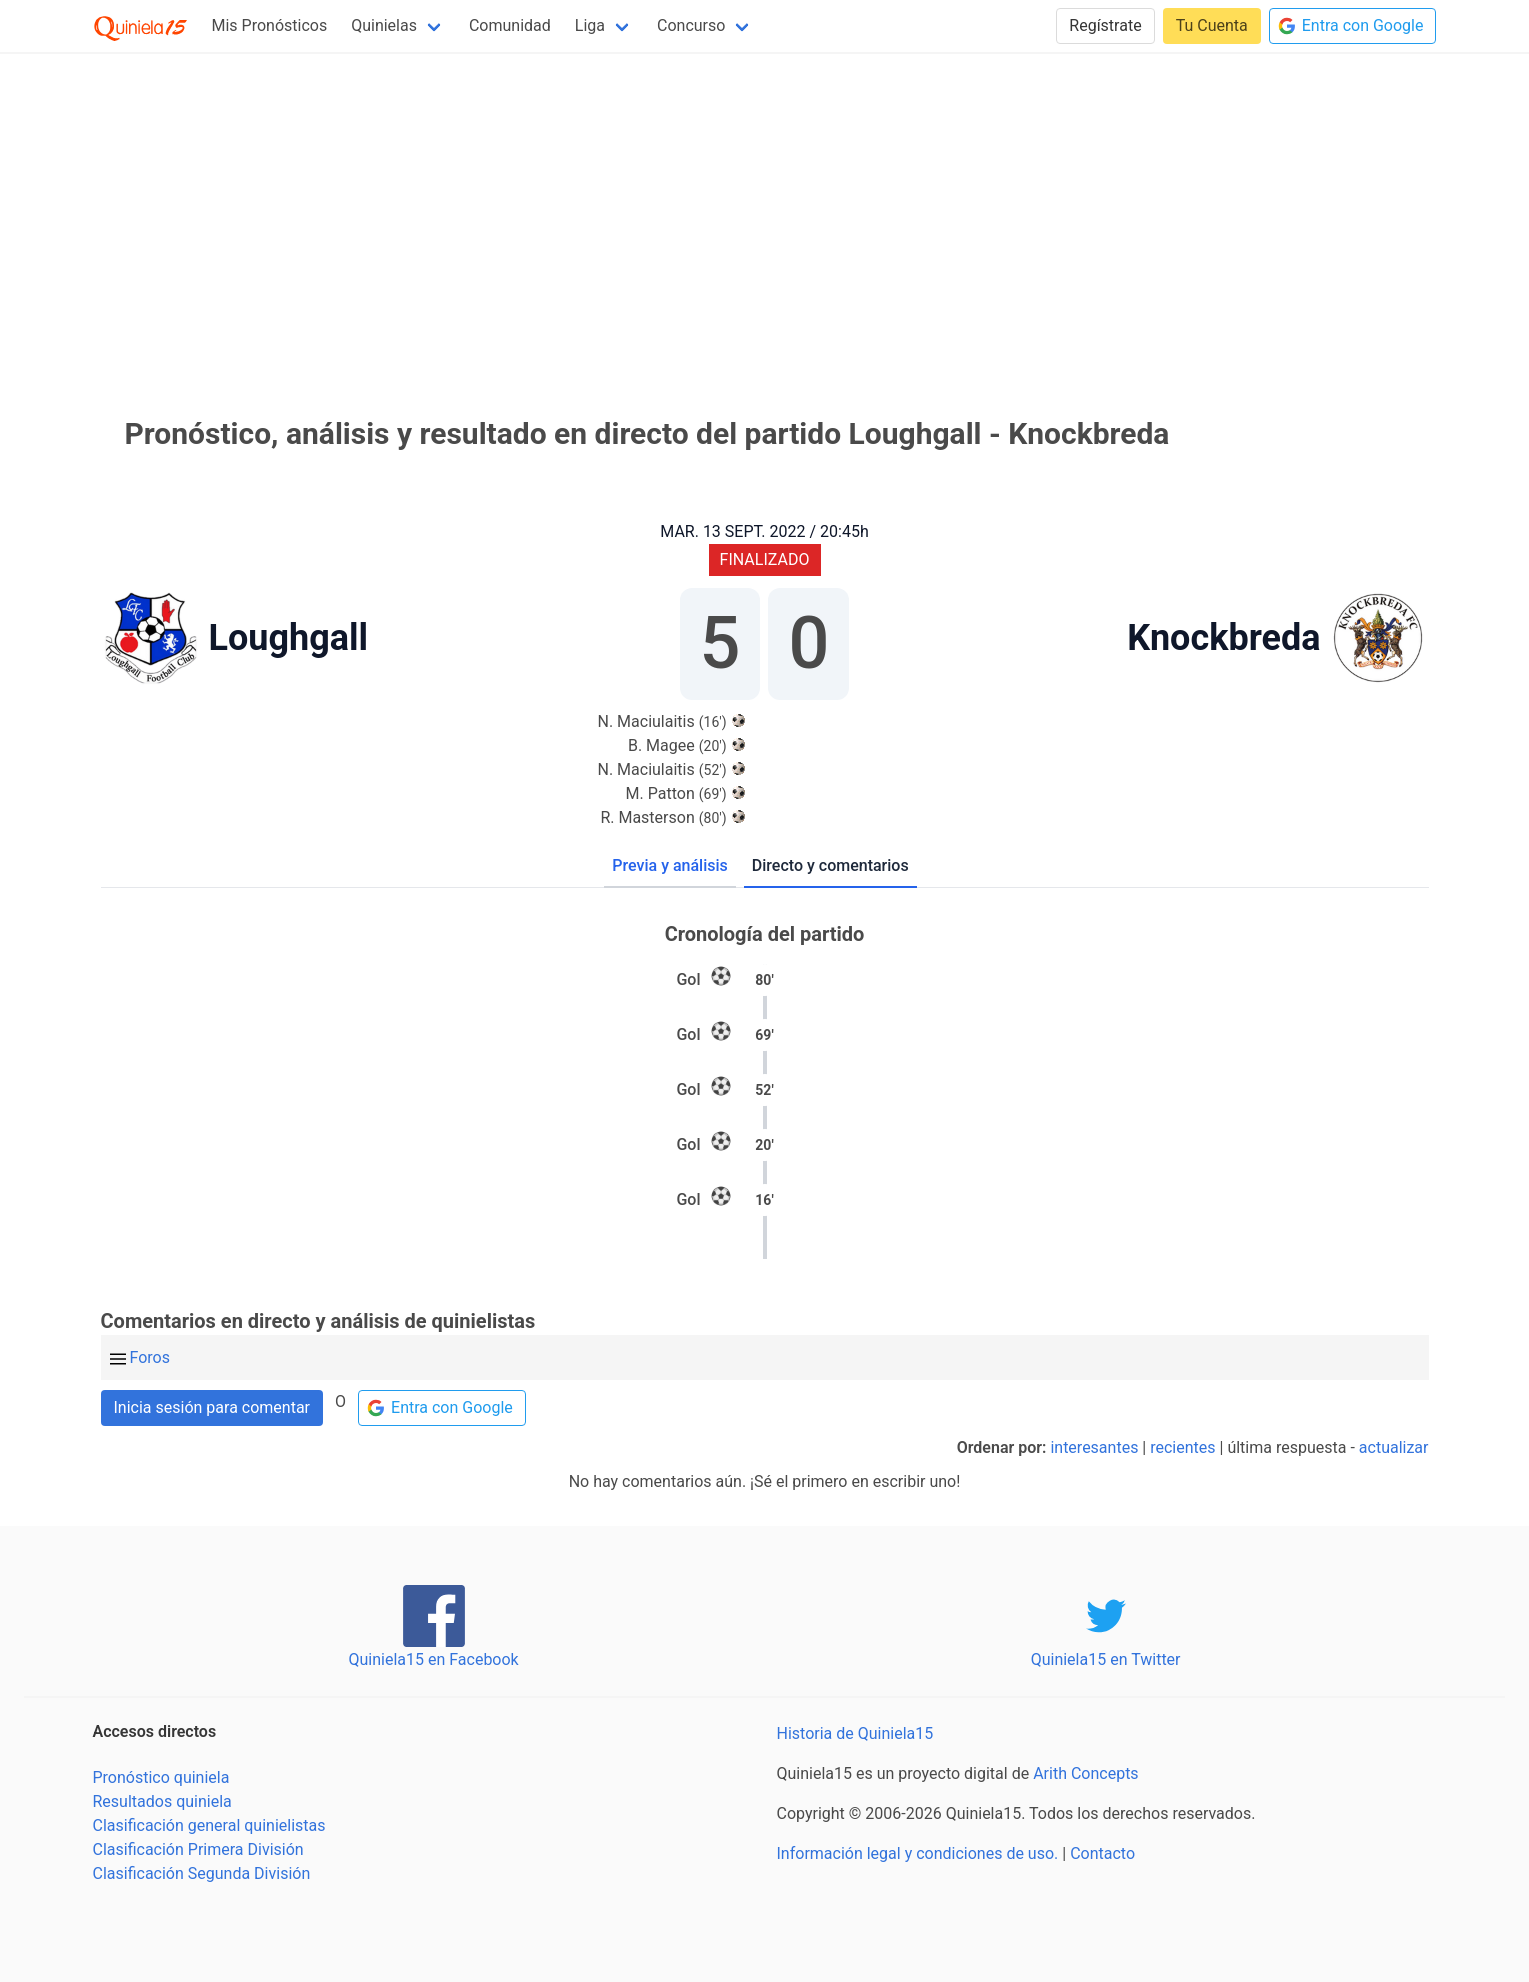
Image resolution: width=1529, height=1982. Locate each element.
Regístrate (1105, 25)
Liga (590, 25)
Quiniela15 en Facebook (433, 1659)
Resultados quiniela (162, 1801)
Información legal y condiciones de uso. (918, 1853)
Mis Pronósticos (270, 25)
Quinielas (384, 25)
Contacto (1102, 1853)
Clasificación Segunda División (202, 1873)
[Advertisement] (765, 208)
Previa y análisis (669, 865)
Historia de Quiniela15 (855, 1733)
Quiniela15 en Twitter (1106, 1659)
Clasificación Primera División (198, 1849)
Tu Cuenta (1212, 25)
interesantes (1094, 1447)
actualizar (1394, 1447)
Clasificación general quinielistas (209, 1825)
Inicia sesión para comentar (212, 1407)
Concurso (691, 25)
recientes (1182, 1447)
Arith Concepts (1085, 1773)
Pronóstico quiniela (161, 1777)
